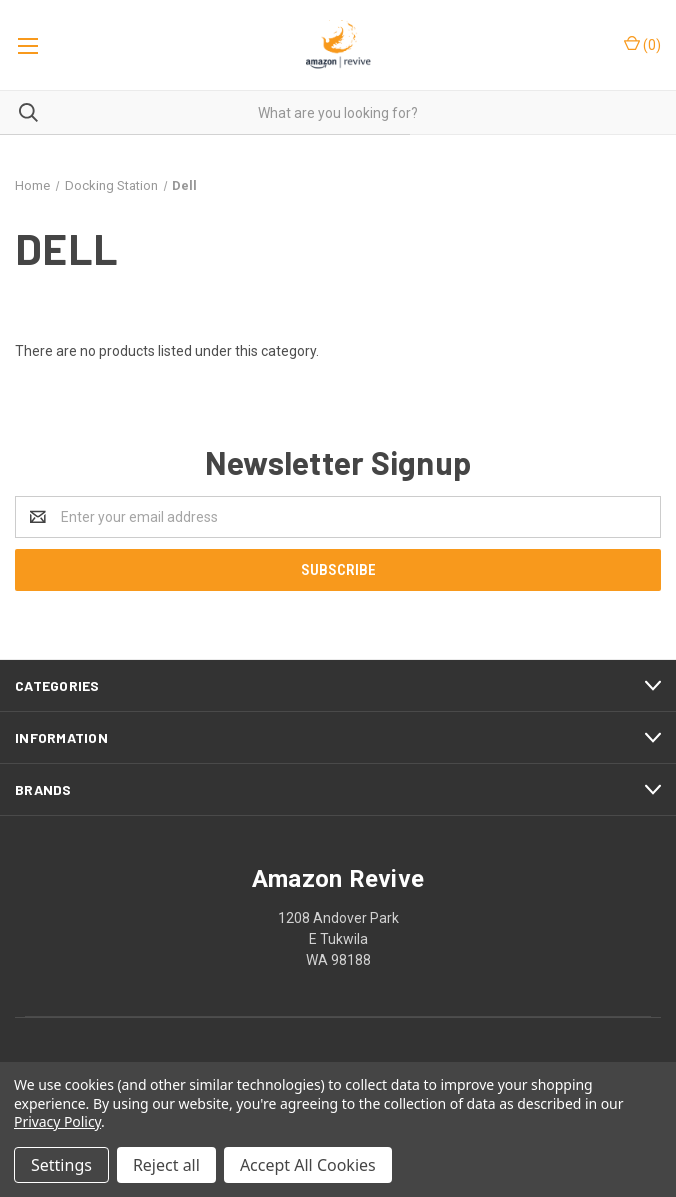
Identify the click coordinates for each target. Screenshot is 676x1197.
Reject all (166, 1165)
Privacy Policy (57, 1121)
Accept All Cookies (308, 1165)
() (642, 44)
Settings (61, 1165)
